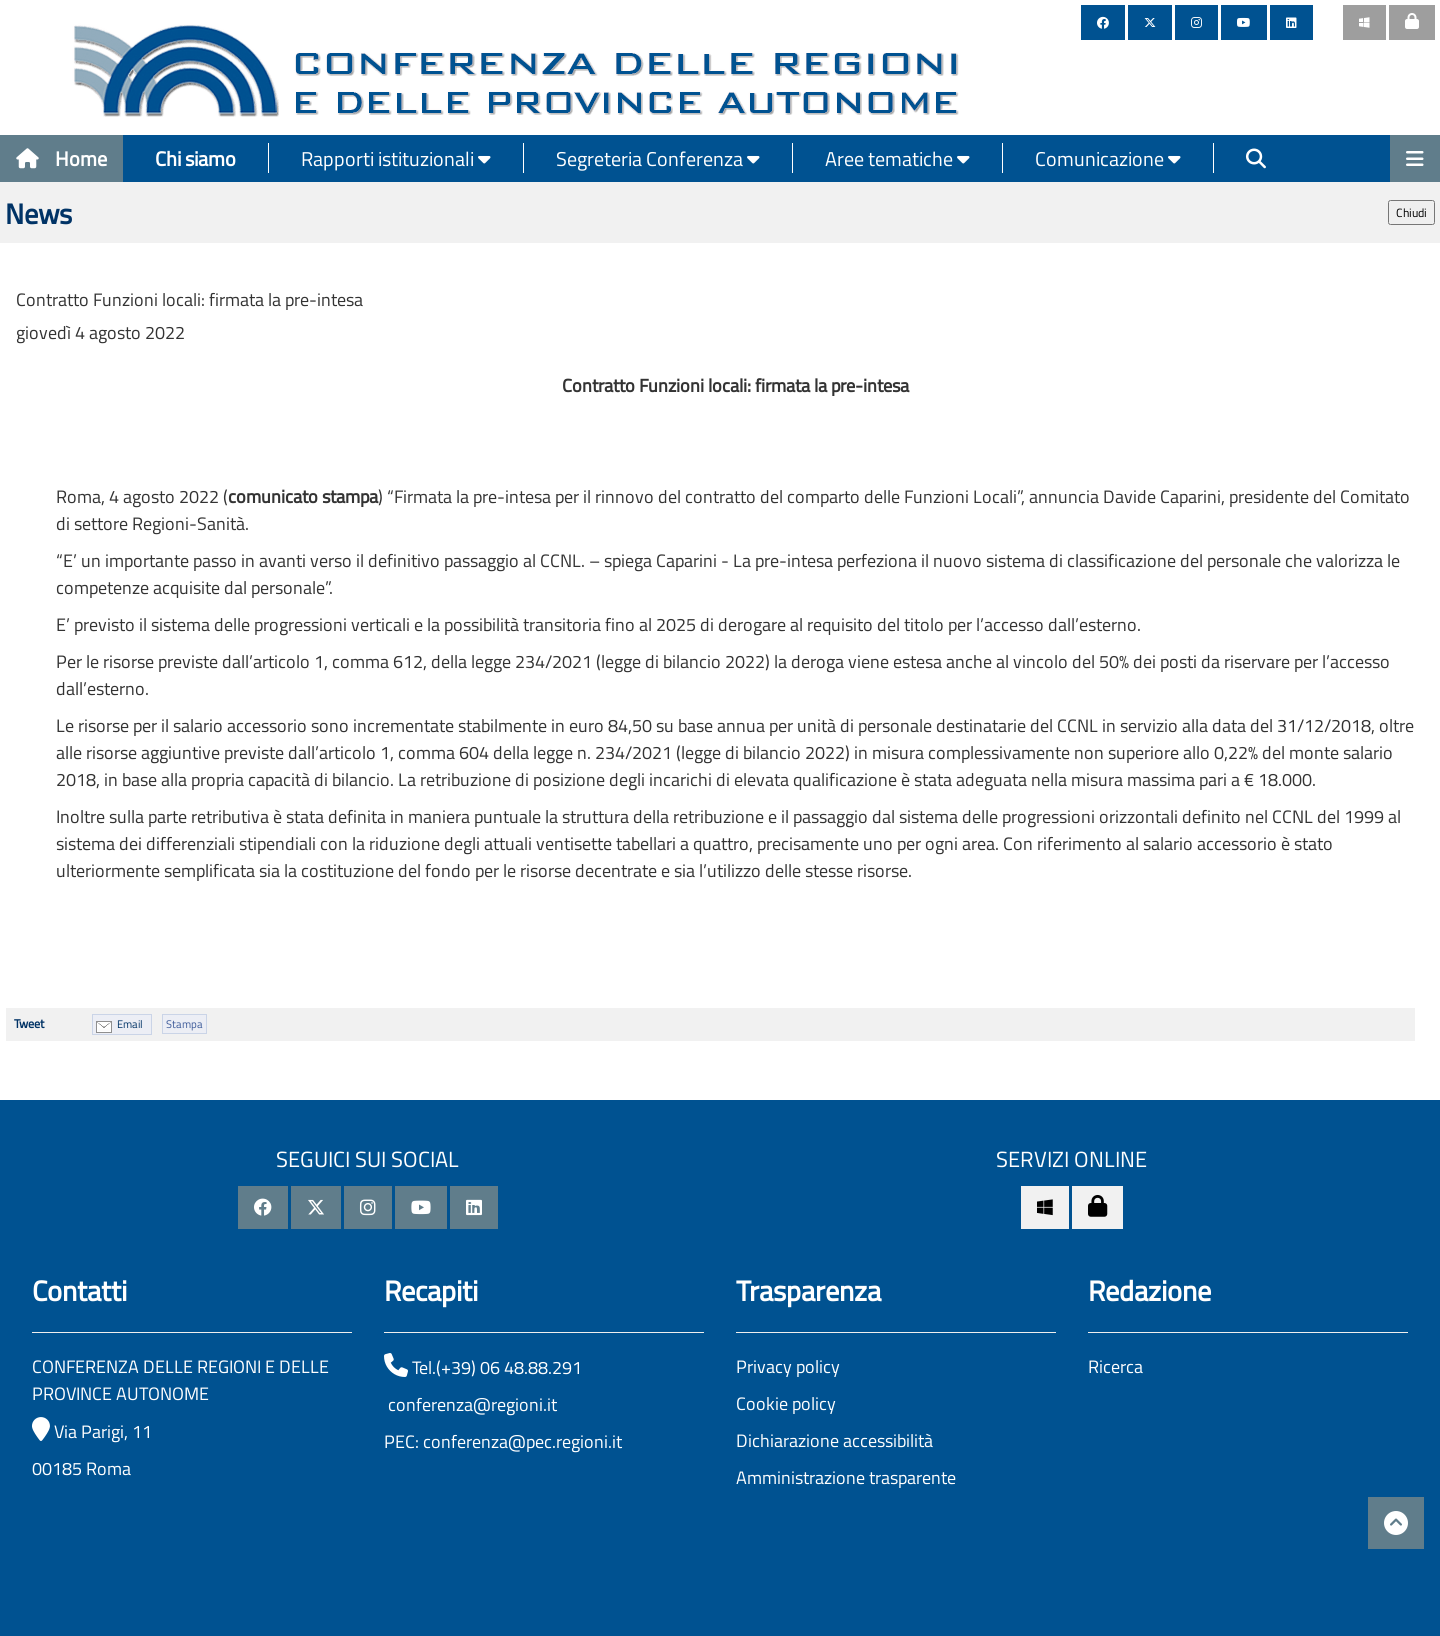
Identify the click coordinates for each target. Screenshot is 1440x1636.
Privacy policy (788, 1366)
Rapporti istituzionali (396, 158)
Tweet (29, 1023)
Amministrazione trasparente (846, 1477)
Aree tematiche (897, 158)
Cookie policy (786, 1403)
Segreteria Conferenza (658, 158)
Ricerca (1115, 1366)
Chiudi (1411, 212)
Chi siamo (195, 158)
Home (61, 158)
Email (130, 1024)
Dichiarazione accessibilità (834, 1440)
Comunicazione (1108, 158)
